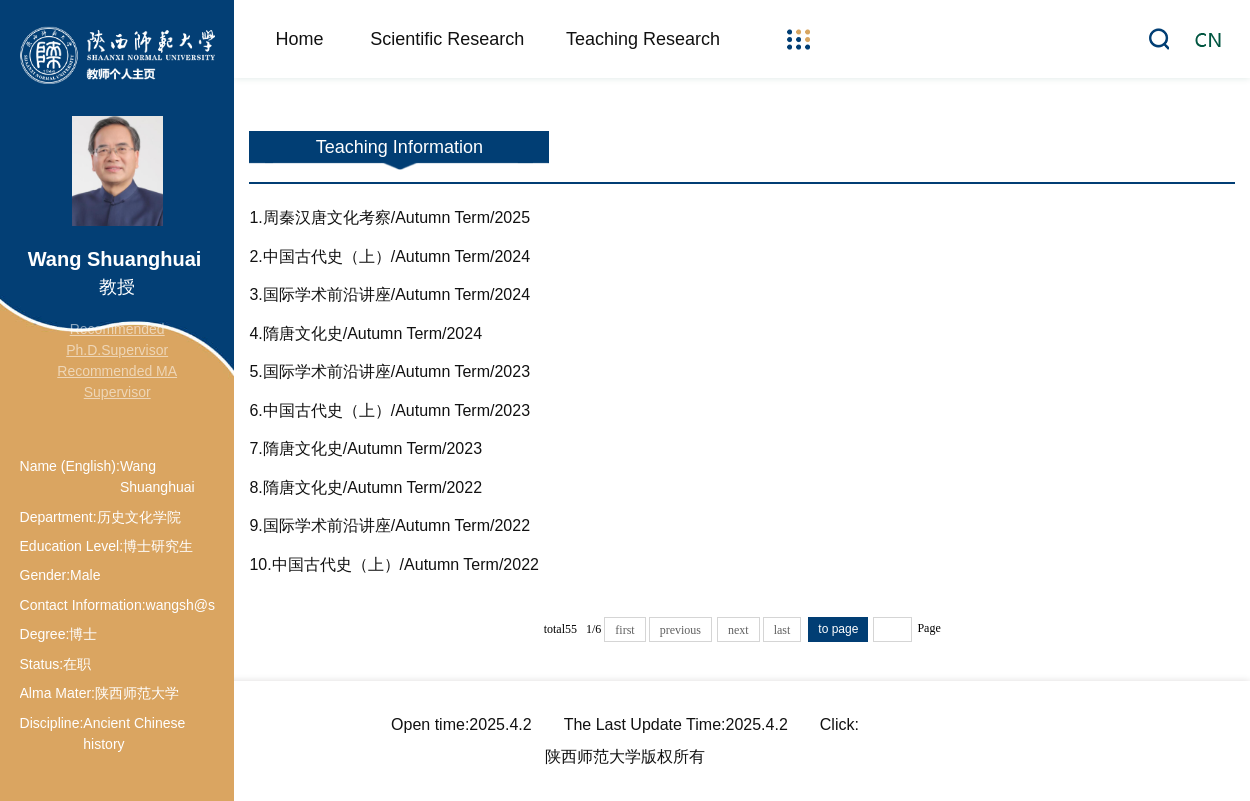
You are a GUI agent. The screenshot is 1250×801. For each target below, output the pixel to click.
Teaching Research (643, 39)
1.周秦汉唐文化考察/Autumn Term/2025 (389, 217)
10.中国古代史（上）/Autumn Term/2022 (394, 564)
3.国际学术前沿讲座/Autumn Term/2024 (389, 294)
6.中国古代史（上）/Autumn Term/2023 (389, 410)
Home (299, 39)
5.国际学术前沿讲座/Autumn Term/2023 (389, 371)
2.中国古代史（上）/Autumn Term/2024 (389, 256)
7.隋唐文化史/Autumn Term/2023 (365, 448)
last (782, 630)
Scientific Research (447, 39)
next (738, 630)
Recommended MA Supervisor (117, 381)
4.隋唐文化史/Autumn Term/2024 (365, 333)
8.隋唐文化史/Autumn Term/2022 (365, 487)
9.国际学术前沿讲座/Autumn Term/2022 (389, 525)
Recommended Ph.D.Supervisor (117, 339)
